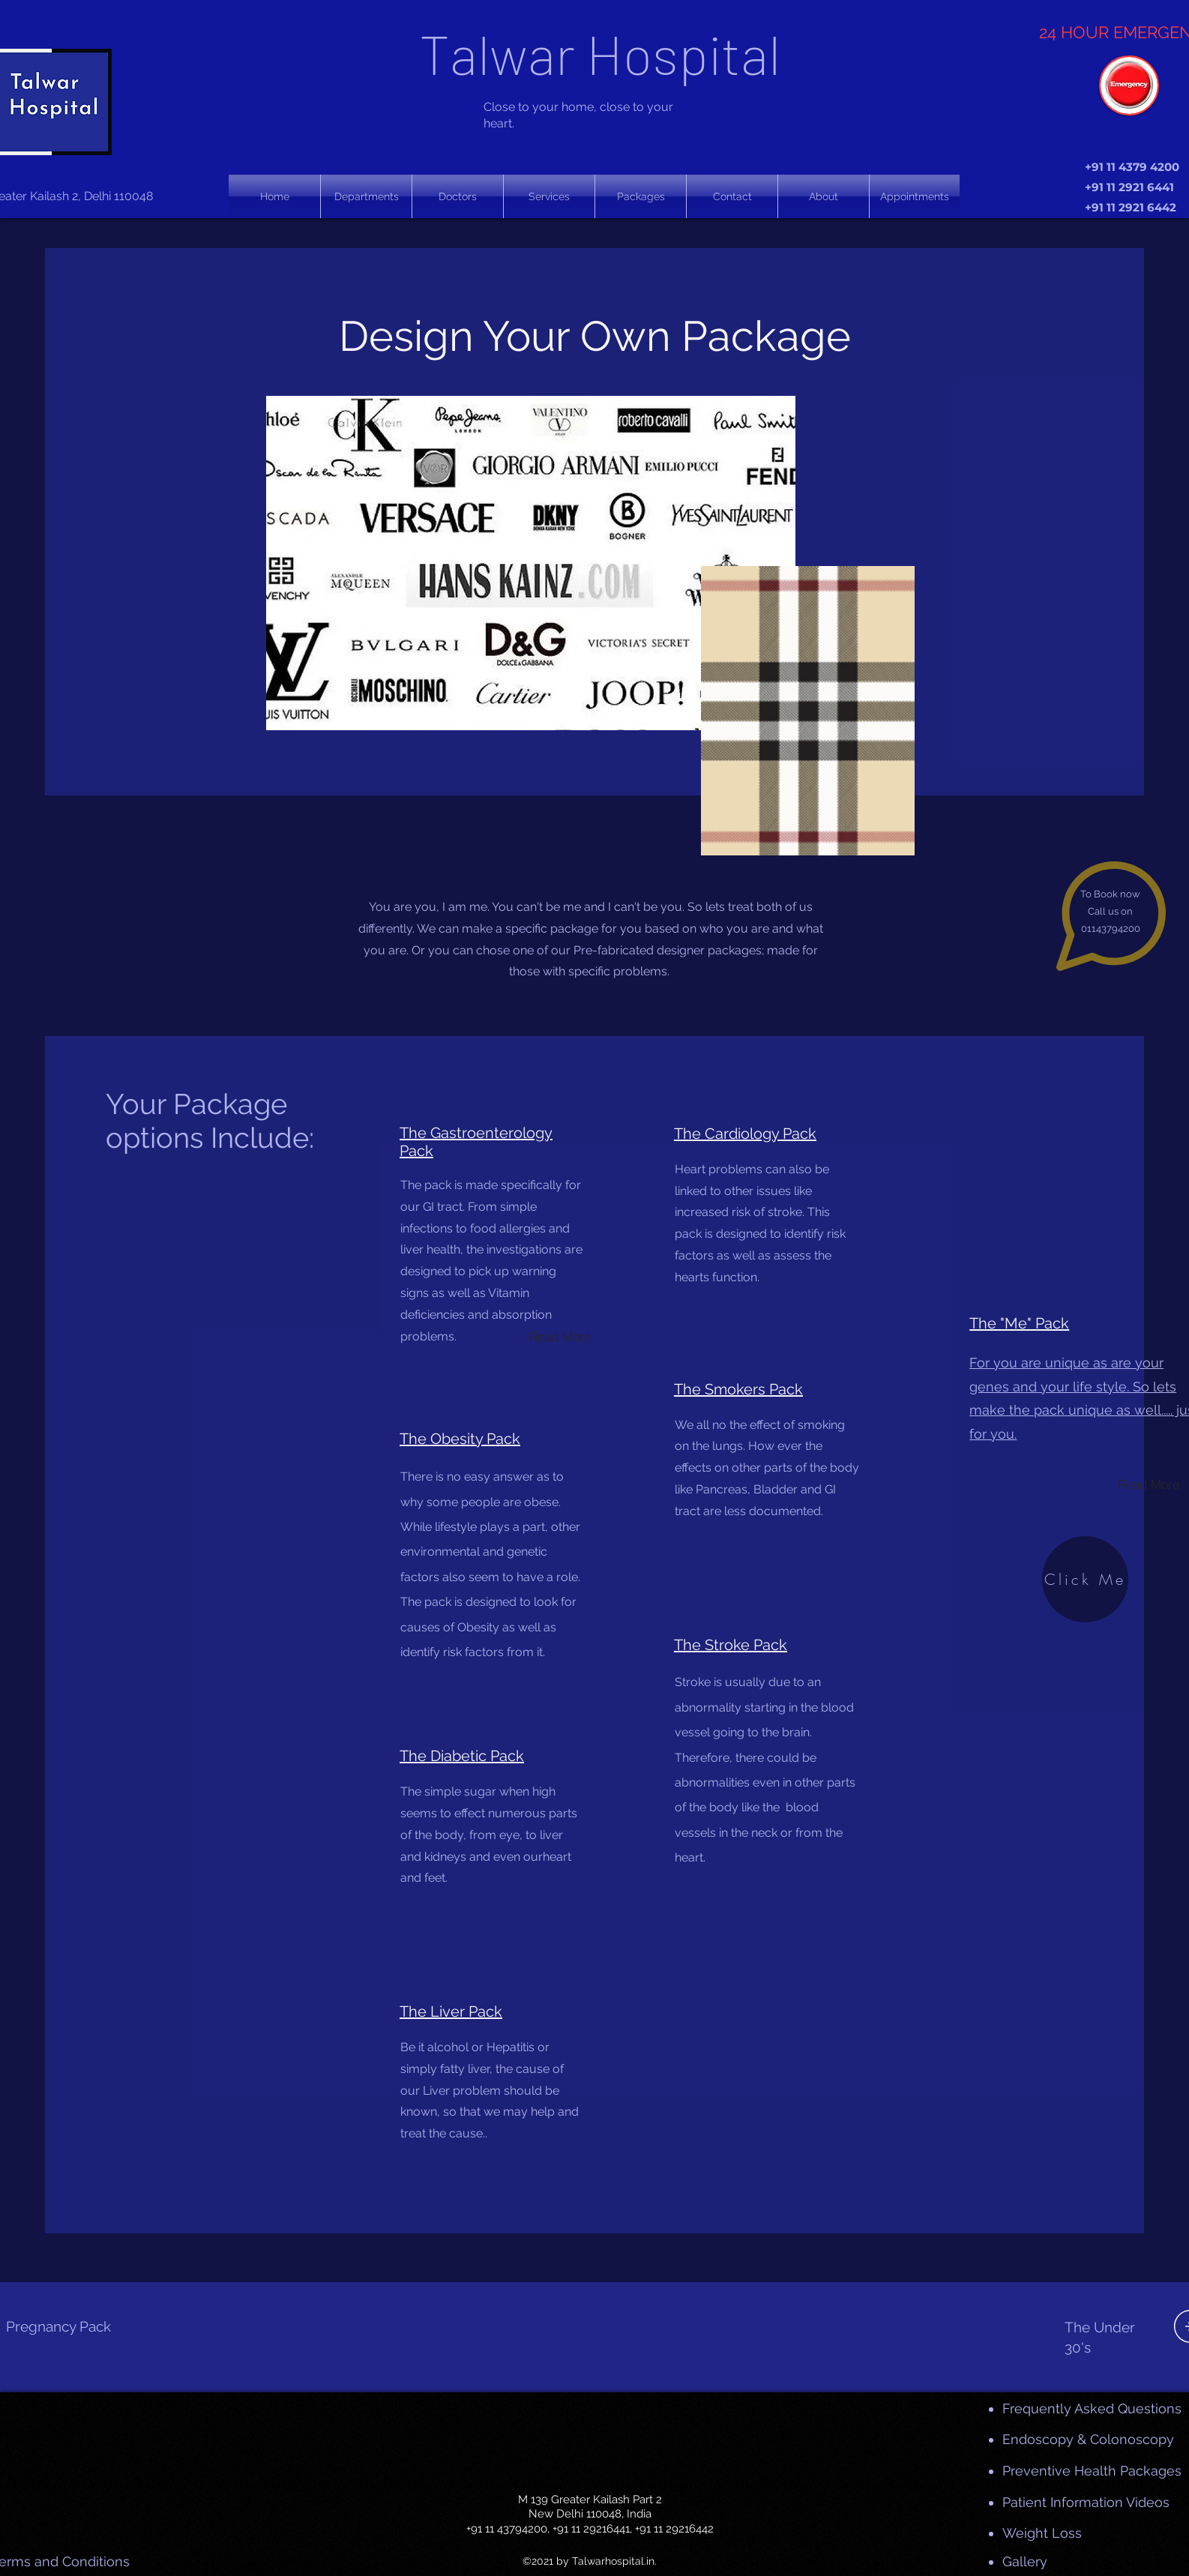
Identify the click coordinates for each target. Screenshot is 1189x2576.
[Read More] (560, 1336)
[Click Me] (1085, 1579)
